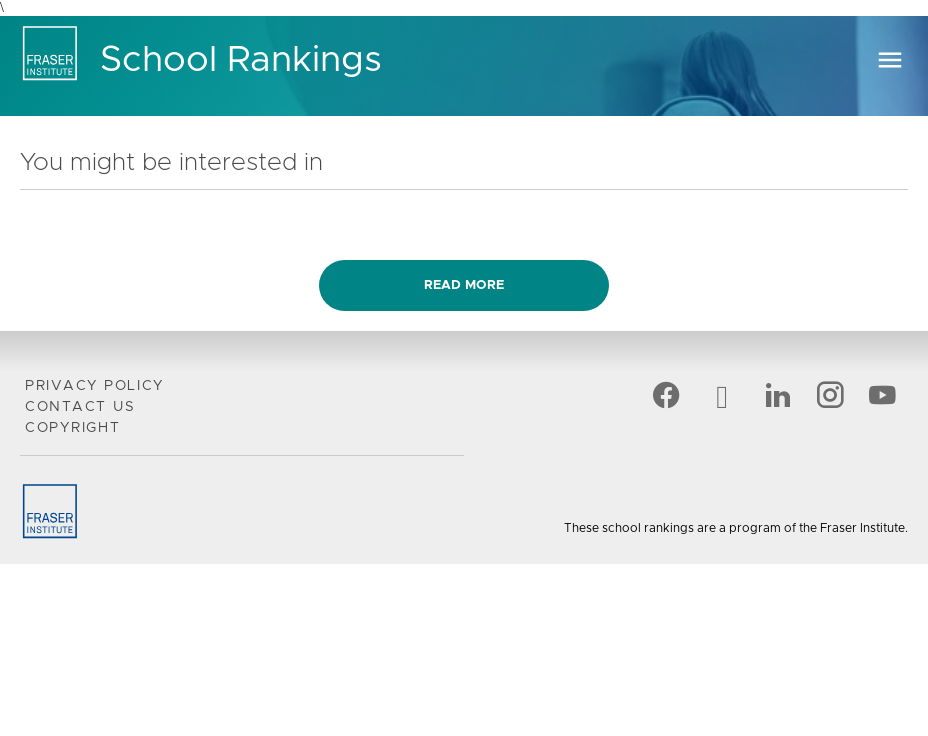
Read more (464, 285)
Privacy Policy (94, 386)
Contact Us (80, 407)
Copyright (73, 428)
